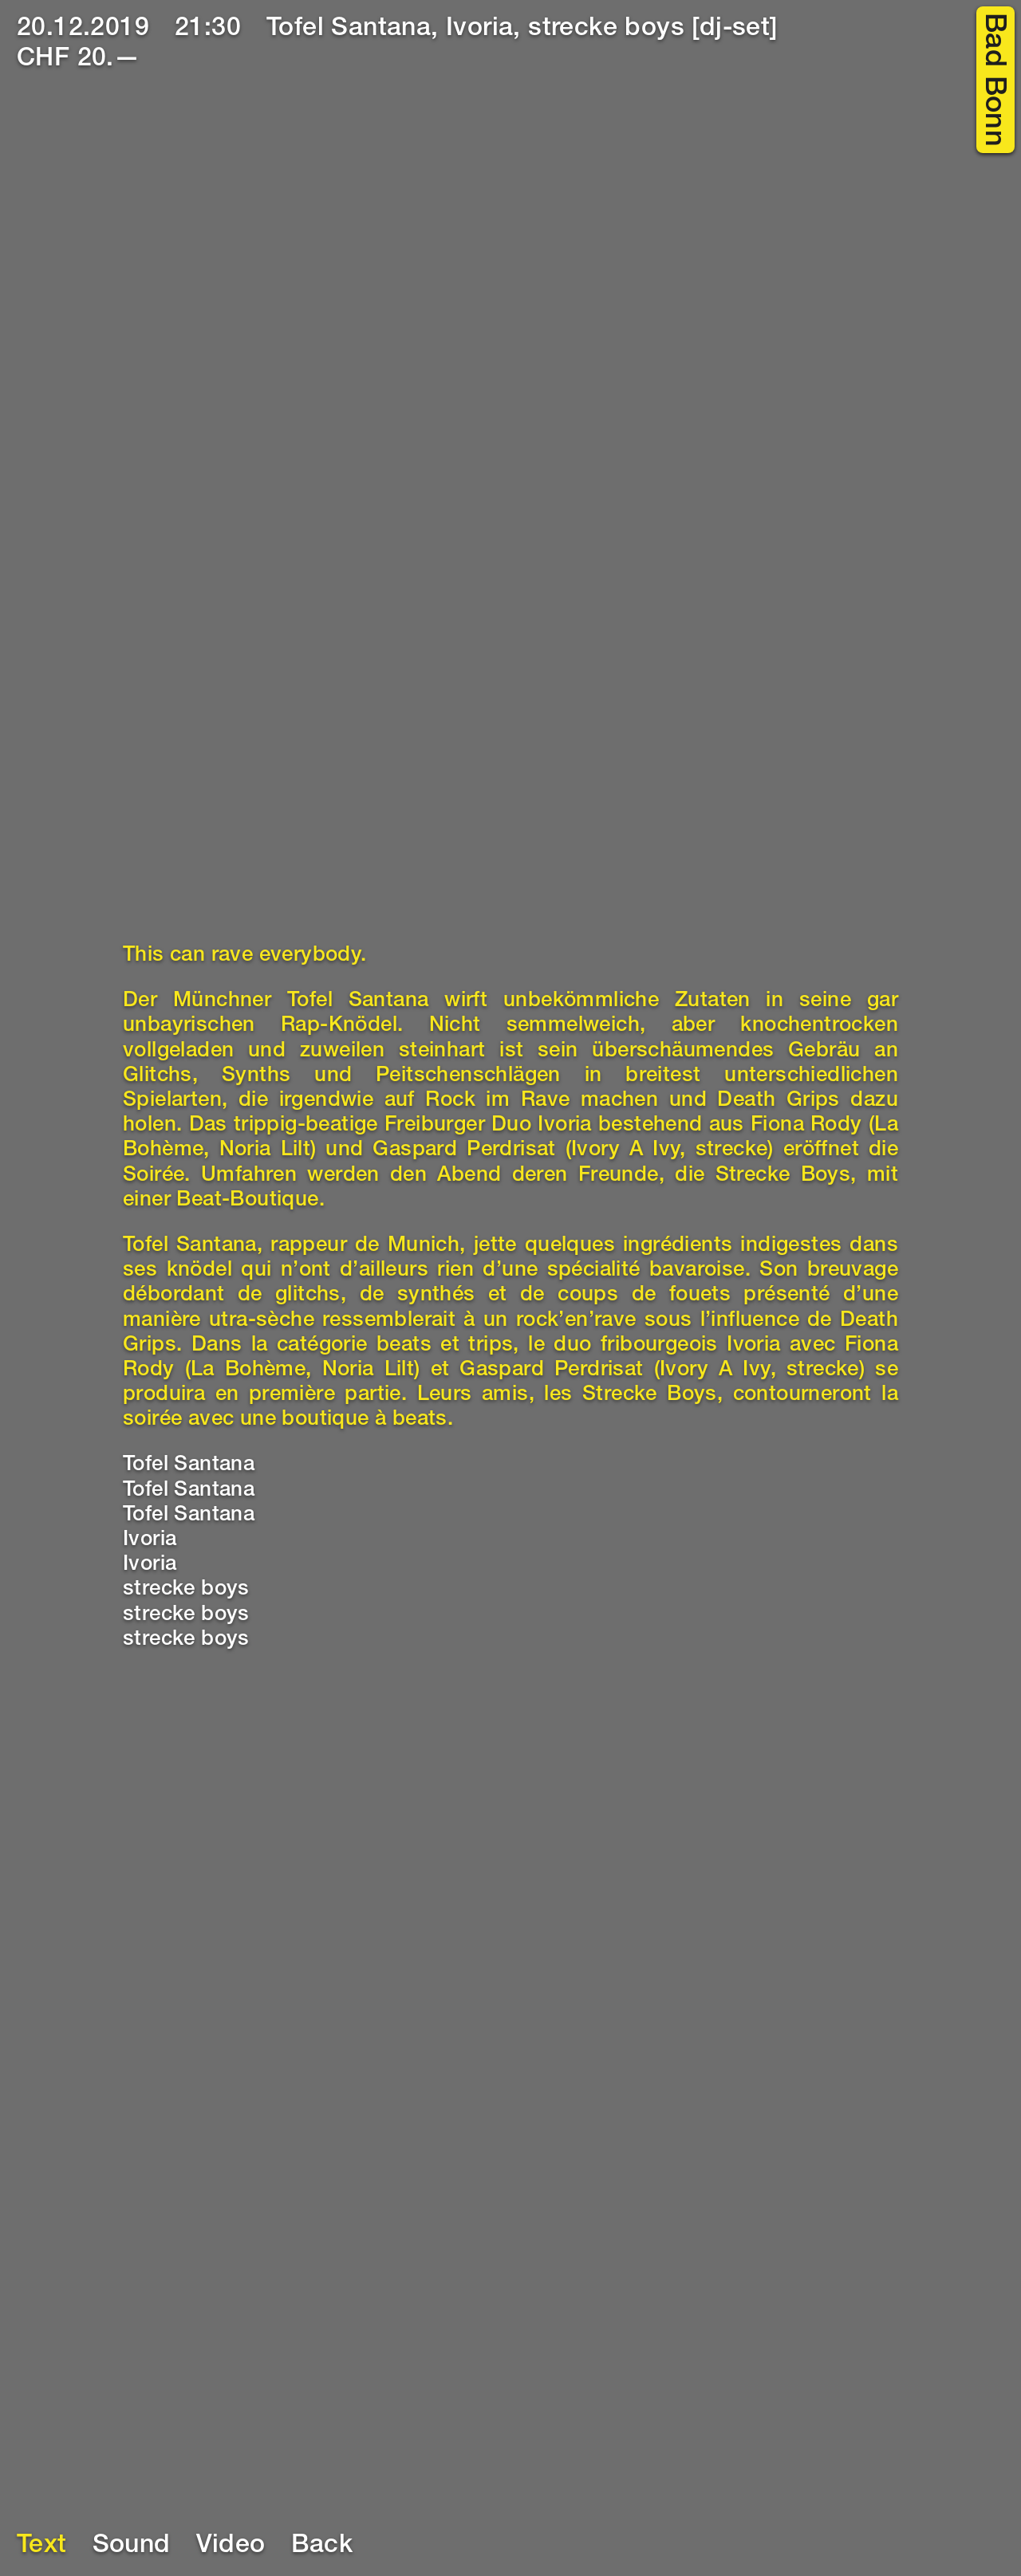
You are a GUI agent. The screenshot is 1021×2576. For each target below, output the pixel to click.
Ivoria (149, 1540)
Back (322, 2546)
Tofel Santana (188, 1465)
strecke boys (186, 1589)
